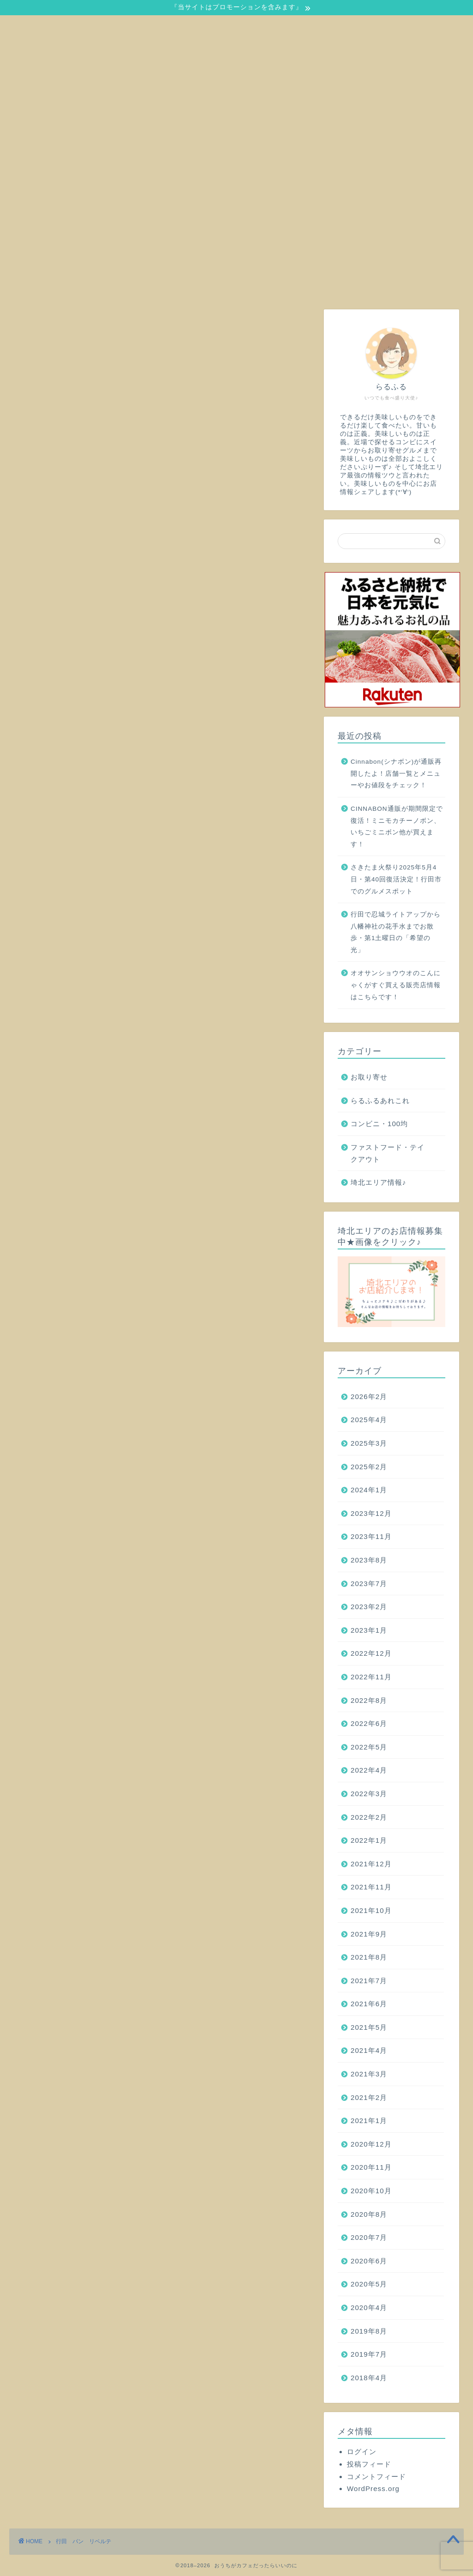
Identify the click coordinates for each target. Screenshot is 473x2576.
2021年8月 (369, 1957)
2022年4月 (369, 1770)
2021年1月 (369, 2120)
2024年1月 (369, 1490)
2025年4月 (369, 1420)
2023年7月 (369, 1583)
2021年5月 (369, 2027)
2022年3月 (369, 1794)
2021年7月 (369, 1981)
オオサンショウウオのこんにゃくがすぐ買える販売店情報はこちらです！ (396, 985)
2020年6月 (369, 2261)
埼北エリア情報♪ (378, 1182)
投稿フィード (369, 2464)
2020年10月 (371, 2191)
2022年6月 (369, 1723)
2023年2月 (369, 1607)
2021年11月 (371, 1887)
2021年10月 (371, 1910)
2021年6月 (369, 2004)
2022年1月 (369, 1840)
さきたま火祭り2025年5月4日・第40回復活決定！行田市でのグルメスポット (396, 879)
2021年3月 (369, 2074)
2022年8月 (369, 1700)
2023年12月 (371, 1513)
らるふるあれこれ (380, 1100)
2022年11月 (371, 1677)
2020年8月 (369, 2214)
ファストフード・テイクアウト (387, 1153)
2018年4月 (369, 2378)
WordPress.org (373, 2488)
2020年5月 (369, 2284)
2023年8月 (369, 1560)
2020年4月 (369, 2307)
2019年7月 (369, 2354)
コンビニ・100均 (379, 1124)
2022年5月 (369, 1747)
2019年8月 (369, 2331)
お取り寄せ (369, 1077)
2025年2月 (369, 1467)
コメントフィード (376, 2476)
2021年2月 (369, 2097)
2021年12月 (371, 1864)
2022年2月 (369, 1817)
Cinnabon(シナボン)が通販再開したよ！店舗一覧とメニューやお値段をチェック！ (396, 773)
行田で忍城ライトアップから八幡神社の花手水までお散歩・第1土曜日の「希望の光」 (396, 932)
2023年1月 (369, 1630)
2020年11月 (371, 2167)
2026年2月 (369, 1396)
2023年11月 (371, 1536)
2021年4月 (369, 2050)
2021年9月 (369, 1934)
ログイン (361, 2451)
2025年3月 (369, 1443)
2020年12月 (371, 2144)
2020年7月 (369, 2237)
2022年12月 (371, 1653)
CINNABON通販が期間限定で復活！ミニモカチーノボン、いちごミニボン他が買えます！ (397, 826)
